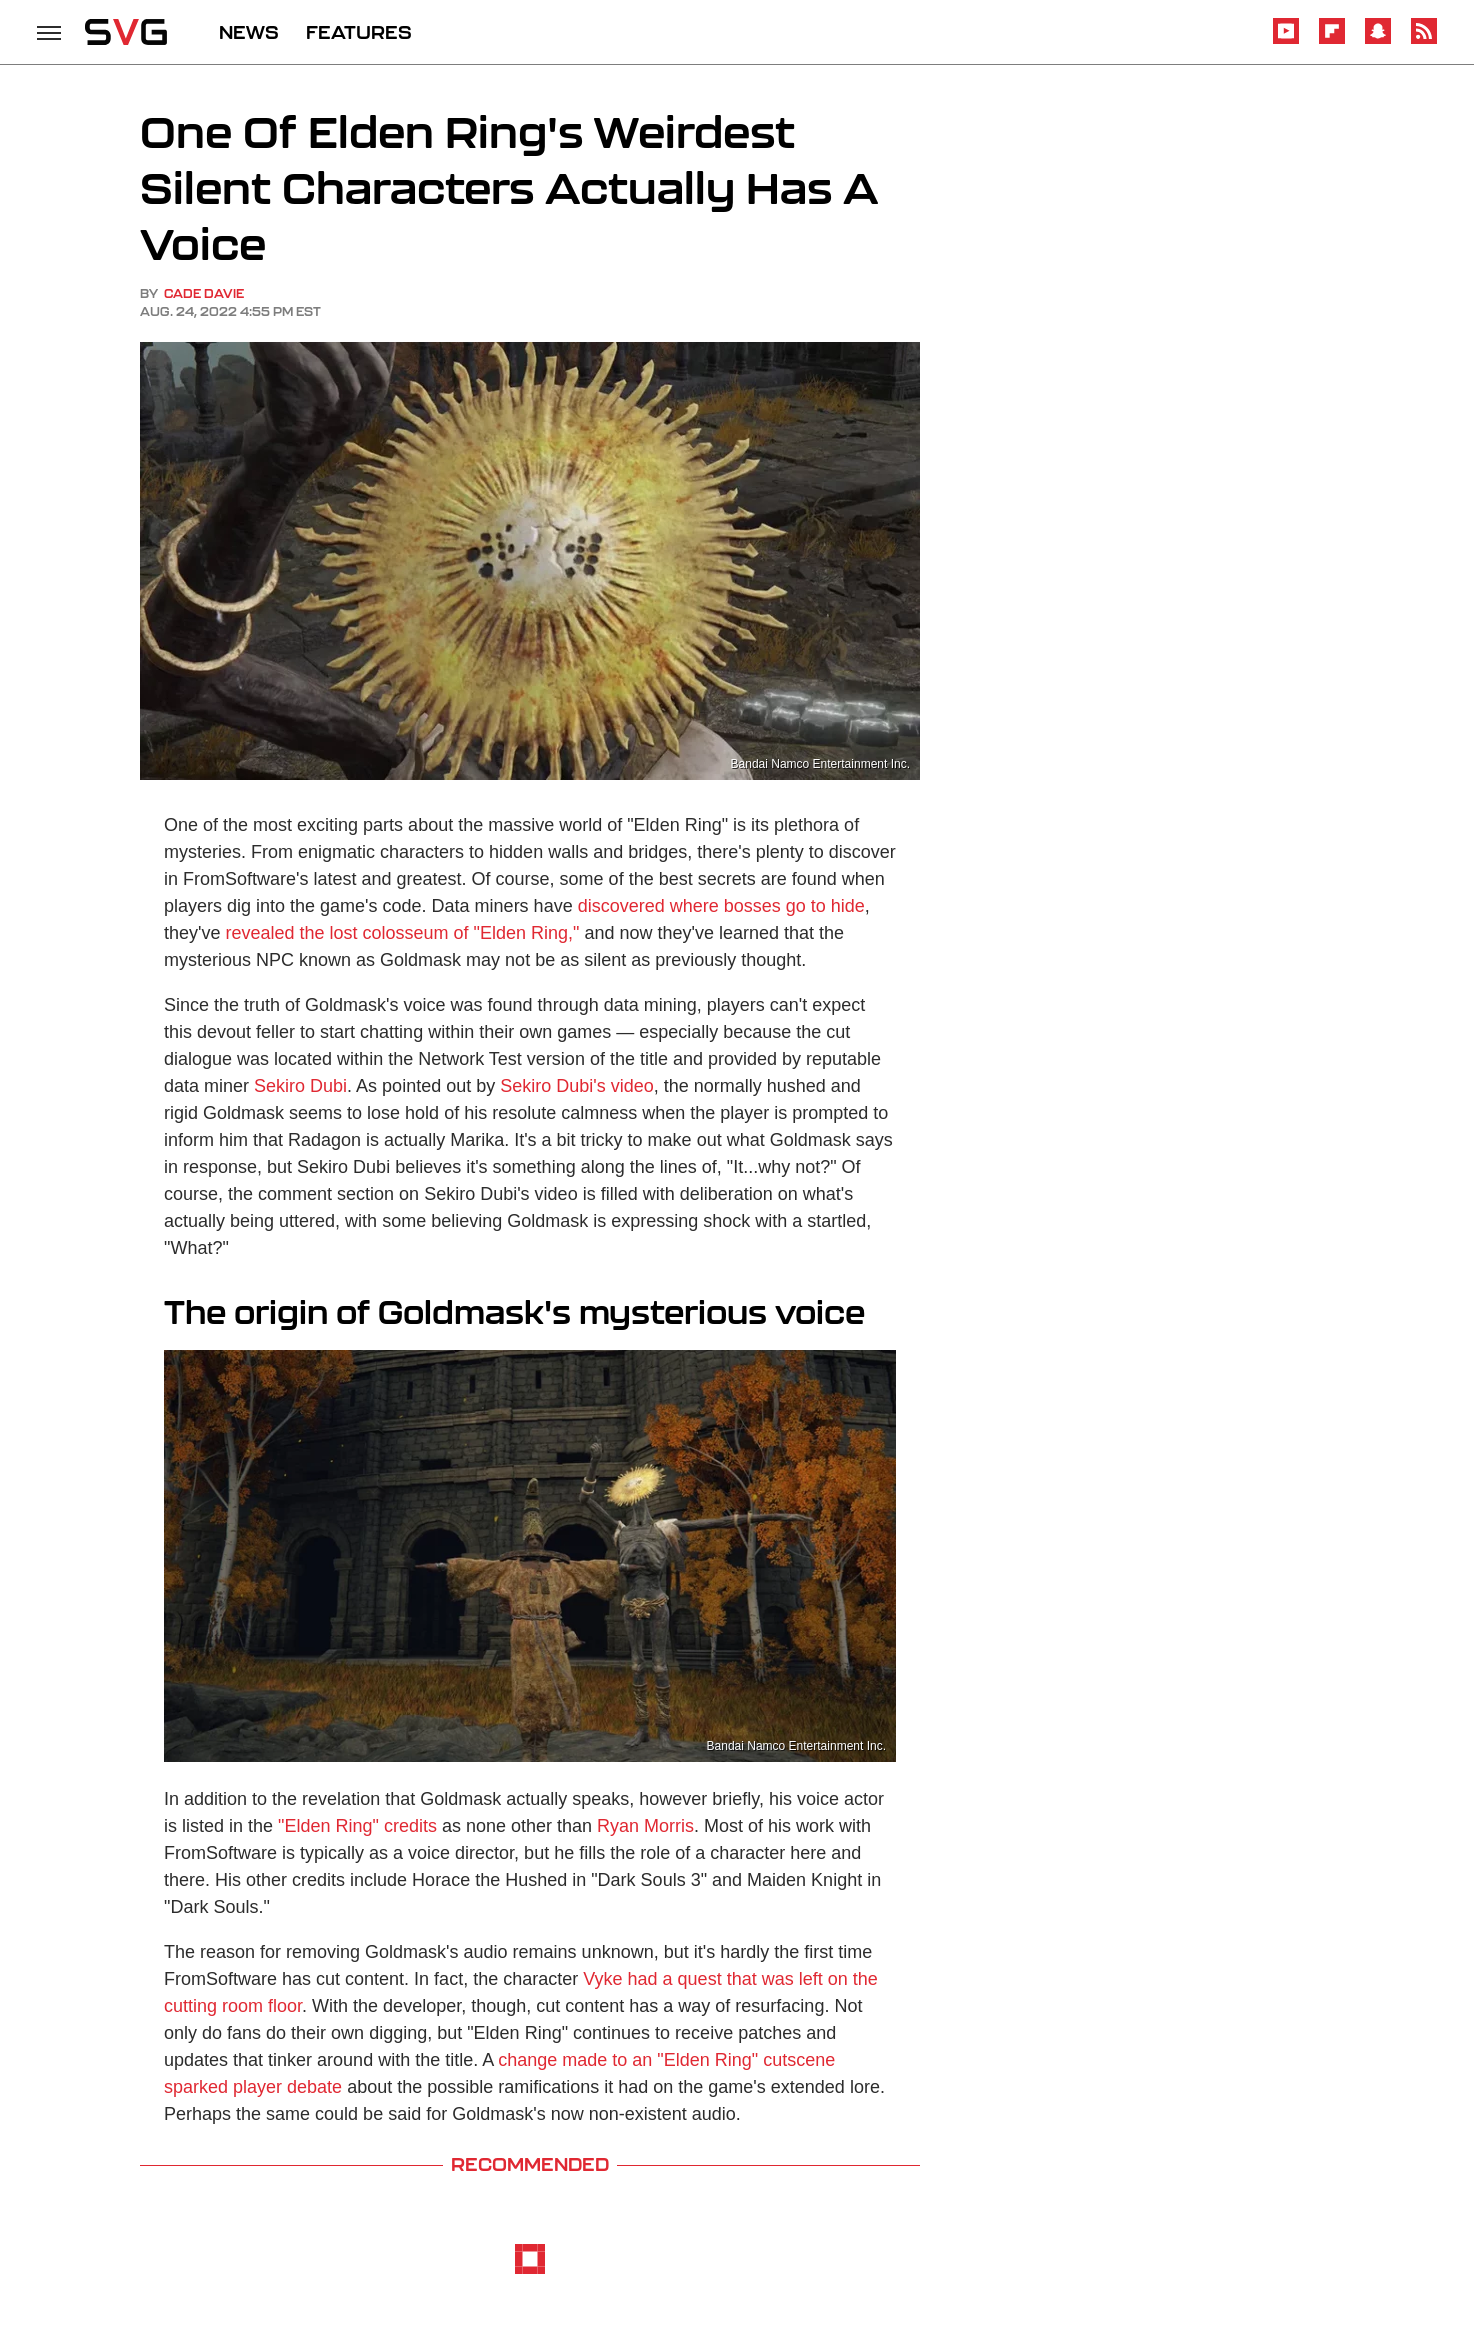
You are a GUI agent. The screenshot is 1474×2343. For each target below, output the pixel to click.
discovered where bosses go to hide (721, 906)
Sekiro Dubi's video (577, 1086)
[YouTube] (1286, 40)
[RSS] (1424, 40)
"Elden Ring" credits (357, 1826)
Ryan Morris (645, 1826)
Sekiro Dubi (300, 1086)
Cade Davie (204, 293)
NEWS (249, 32)
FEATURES (359, 32)
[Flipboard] (1332, 40)
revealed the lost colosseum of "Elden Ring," (402, 933)
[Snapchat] (1378, 40)
